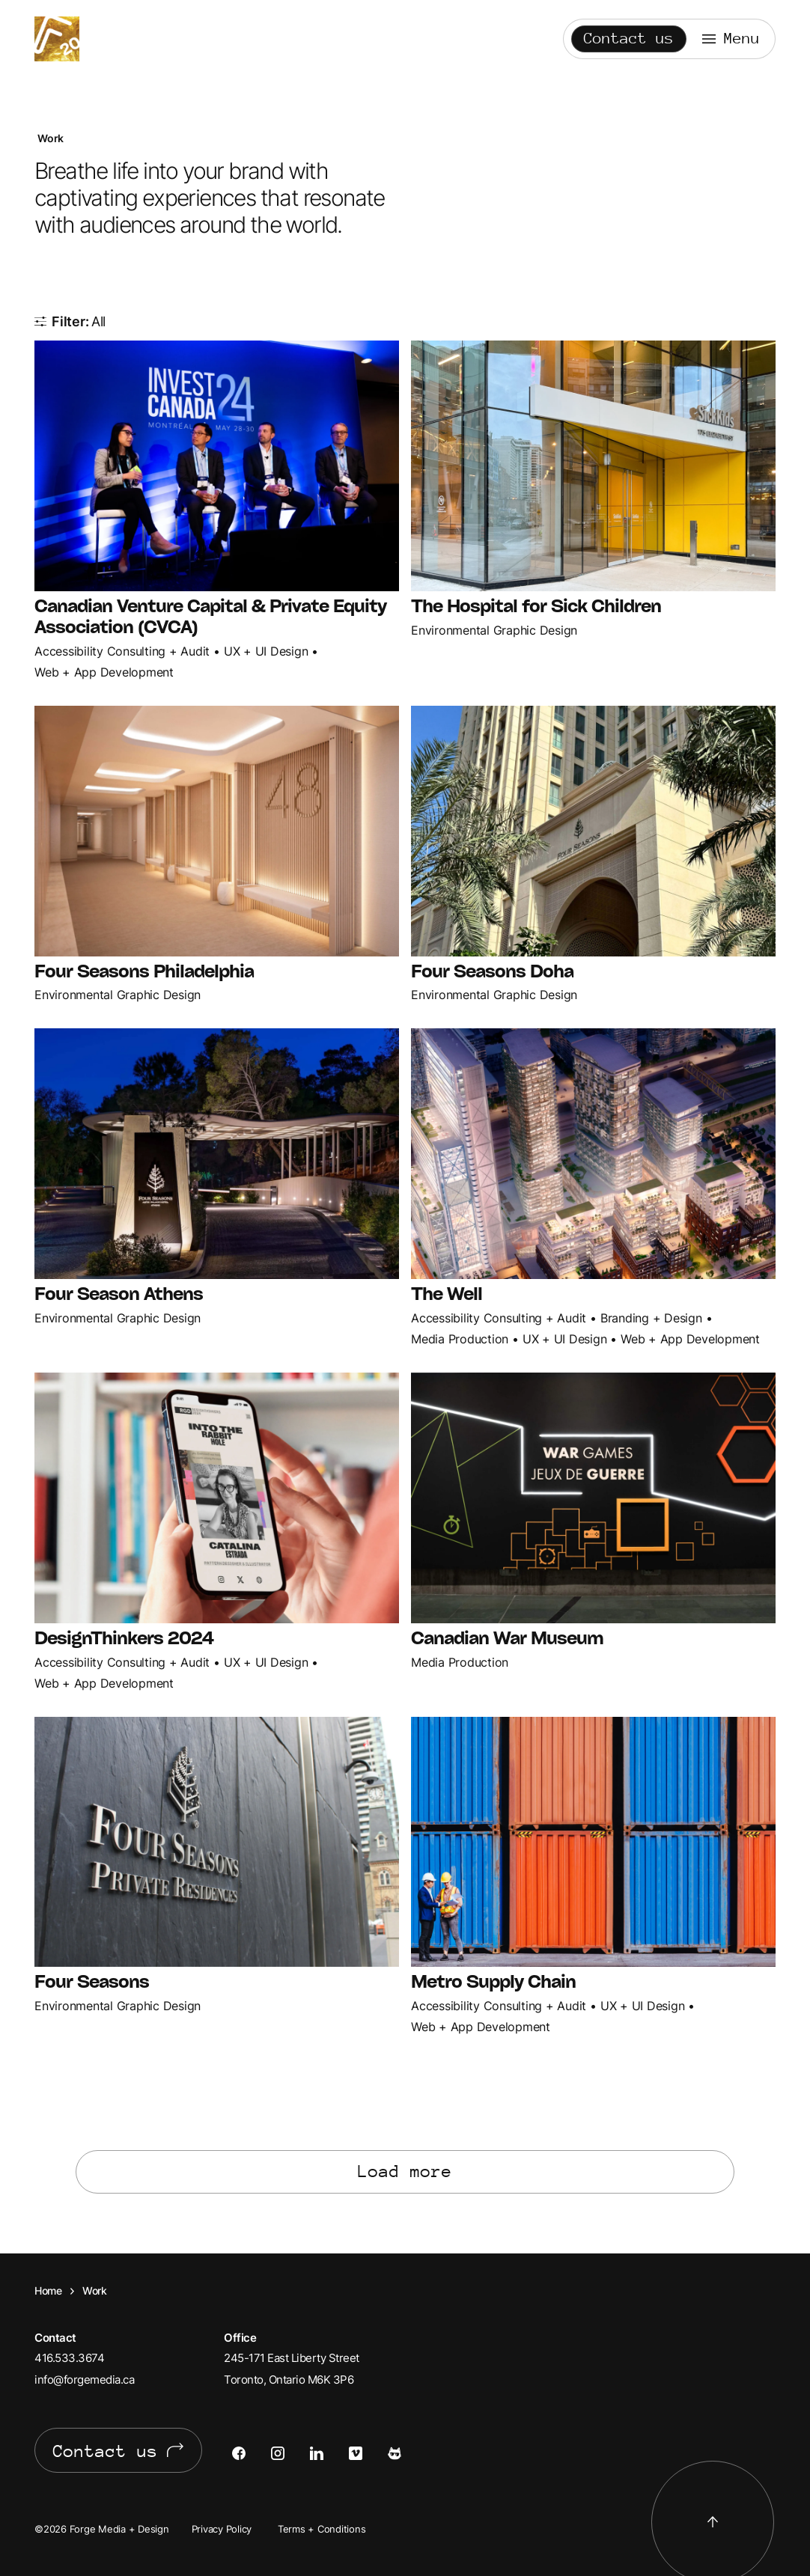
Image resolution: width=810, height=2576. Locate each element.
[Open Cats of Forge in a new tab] (407, 2453)
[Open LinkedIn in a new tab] (329, 2453)
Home (47, 2290)
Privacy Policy (222, 2529)
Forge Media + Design (56, 38)
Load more (405, 2171)
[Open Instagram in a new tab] (290, 2453)
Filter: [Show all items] (79, 321)
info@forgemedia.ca (84, 2379)
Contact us (629, 38)
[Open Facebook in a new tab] (251, 2453)
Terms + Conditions (322, 2529)
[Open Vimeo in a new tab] (368, 2453)
